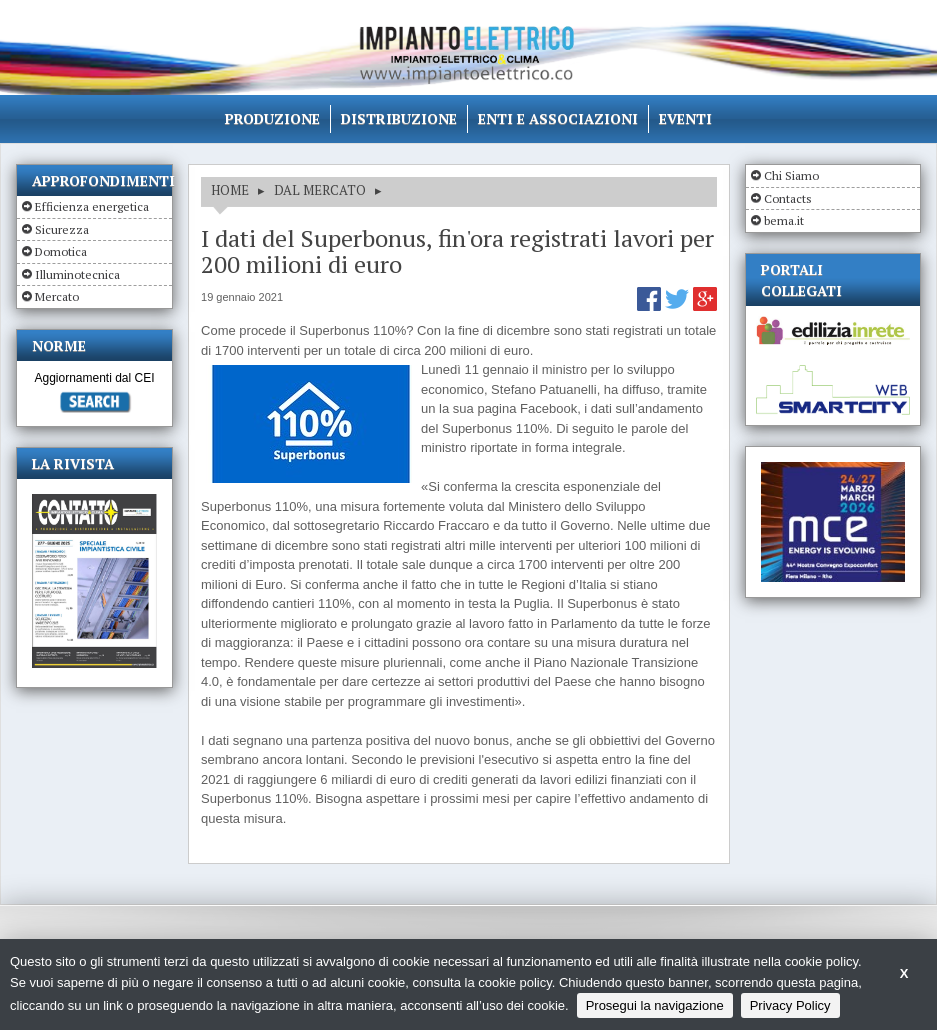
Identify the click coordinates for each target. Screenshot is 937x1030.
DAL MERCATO (320, 190)
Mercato (57, 296)
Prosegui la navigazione (655, 1005)
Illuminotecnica (77, 274)
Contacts (788, 198)
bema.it (784, 220)
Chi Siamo (791, 175)
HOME (230, 190)
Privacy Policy (790, 1005)
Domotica (61, 251)
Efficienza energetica (92, 206)
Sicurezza (62, 229)
